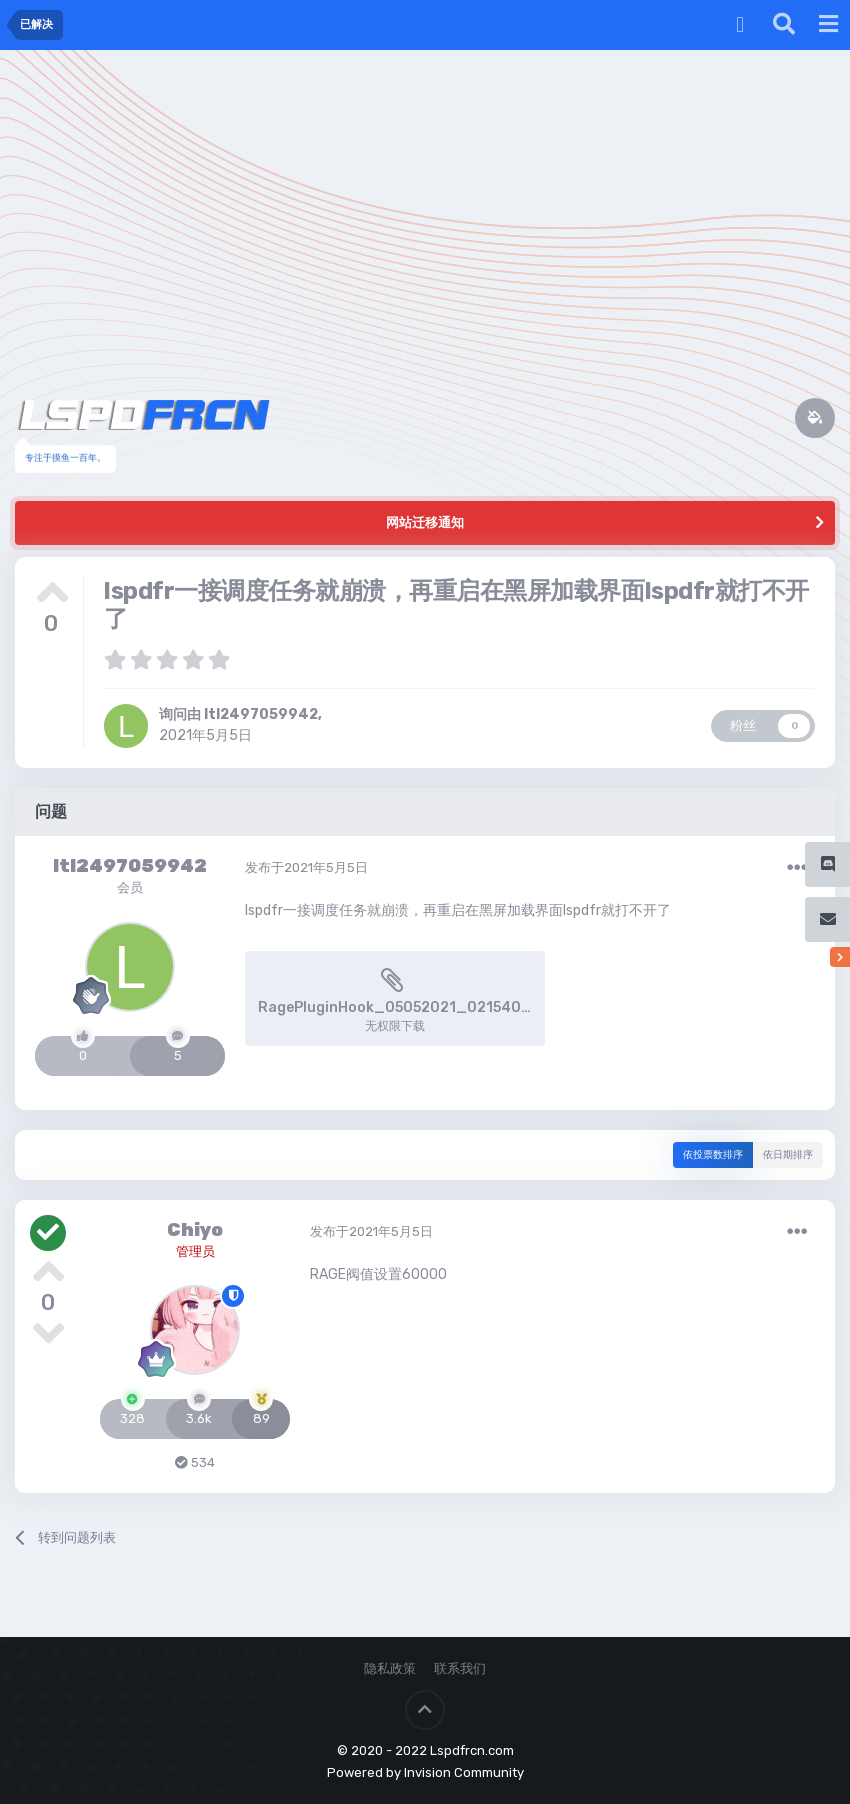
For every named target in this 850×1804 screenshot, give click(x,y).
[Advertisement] (425, 200)
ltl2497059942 (261, 714)
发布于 (306, 867)
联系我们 (460, 1668)
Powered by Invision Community (425, 1772)
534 (195, 1462)
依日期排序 (788, 1155)
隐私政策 (390, 1668)
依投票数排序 (713, 1155)
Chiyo (195, 1230)
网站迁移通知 (425, 522)
